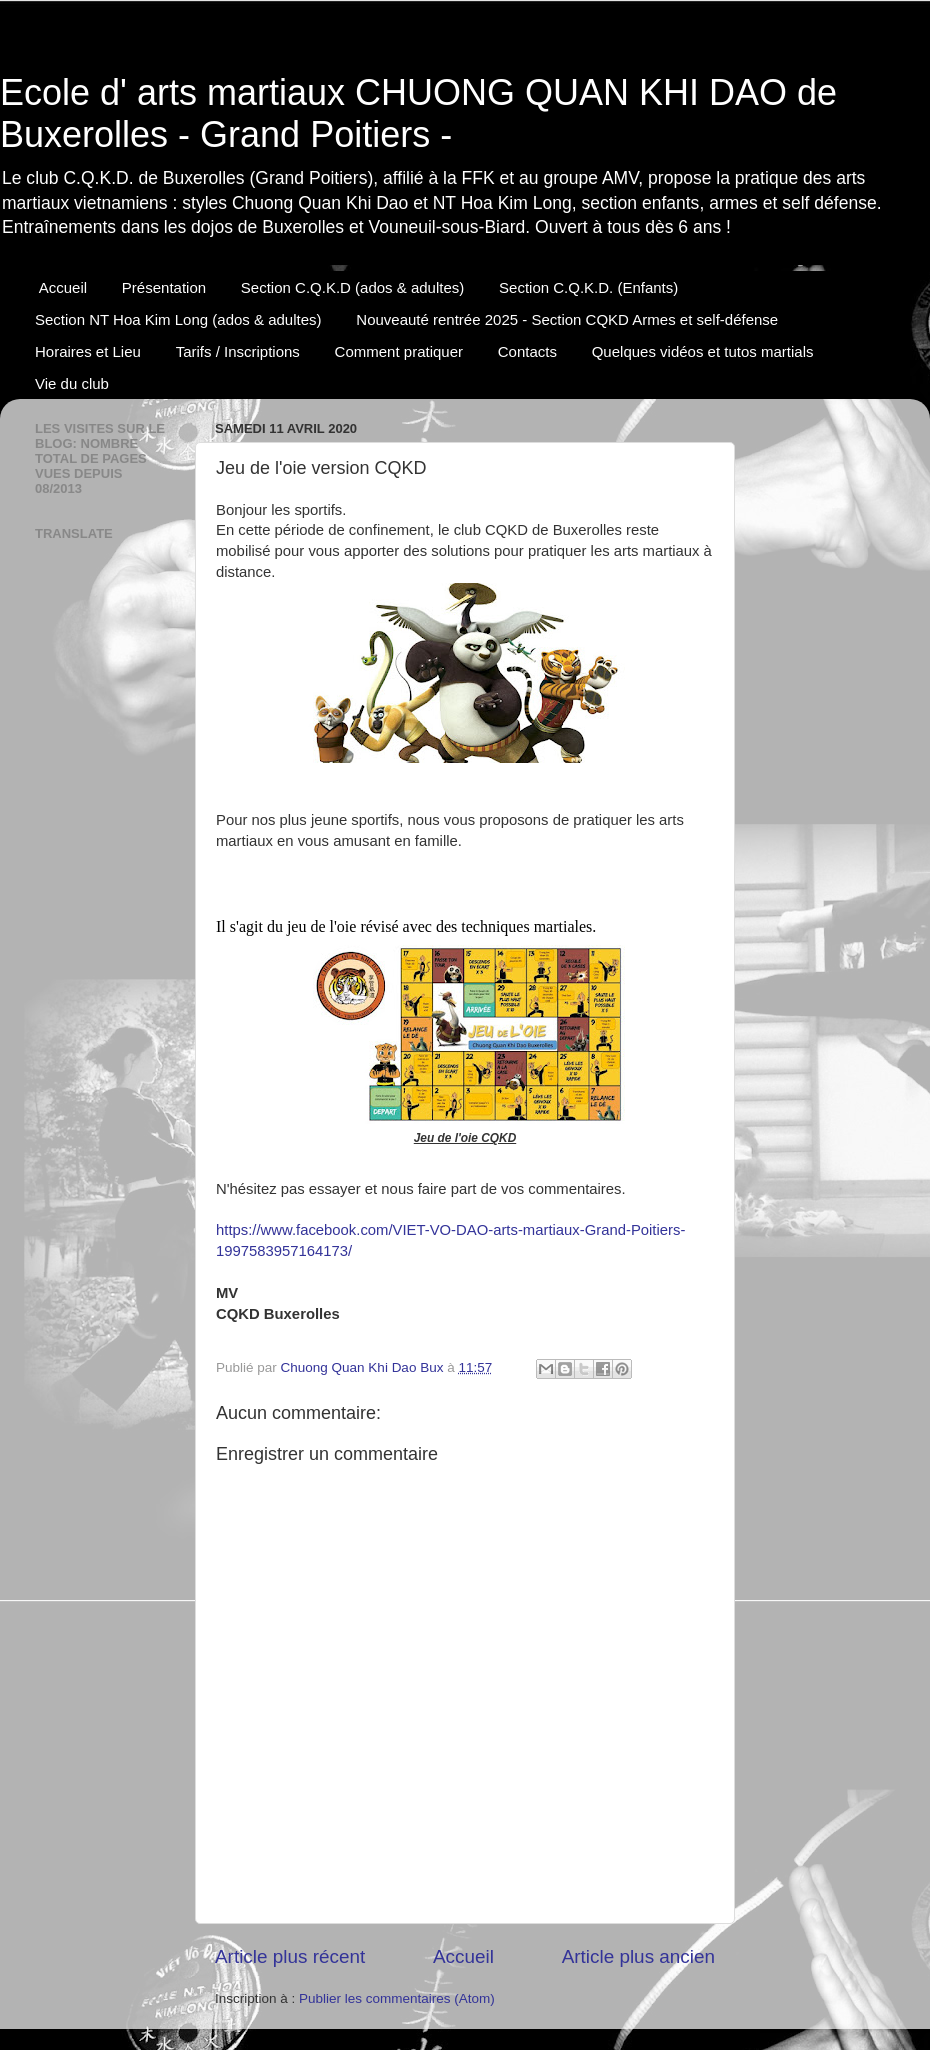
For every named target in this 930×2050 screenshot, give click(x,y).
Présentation (164, 287)
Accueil (63, 287)
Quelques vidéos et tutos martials (703, 351)
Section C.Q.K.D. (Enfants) (588, 287)
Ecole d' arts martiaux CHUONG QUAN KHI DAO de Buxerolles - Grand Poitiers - (418, 113)
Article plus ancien (638, 1956)
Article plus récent (290, 1956)
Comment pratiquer (399, 351)
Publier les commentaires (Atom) (397, 1998)
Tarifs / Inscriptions (238, 351)
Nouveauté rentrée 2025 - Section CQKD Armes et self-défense (567, 319)
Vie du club (72, 383)
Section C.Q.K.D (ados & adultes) (352, 287)
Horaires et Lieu (88, 351)
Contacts (527, 351)
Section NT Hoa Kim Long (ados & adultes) (178, 319)
